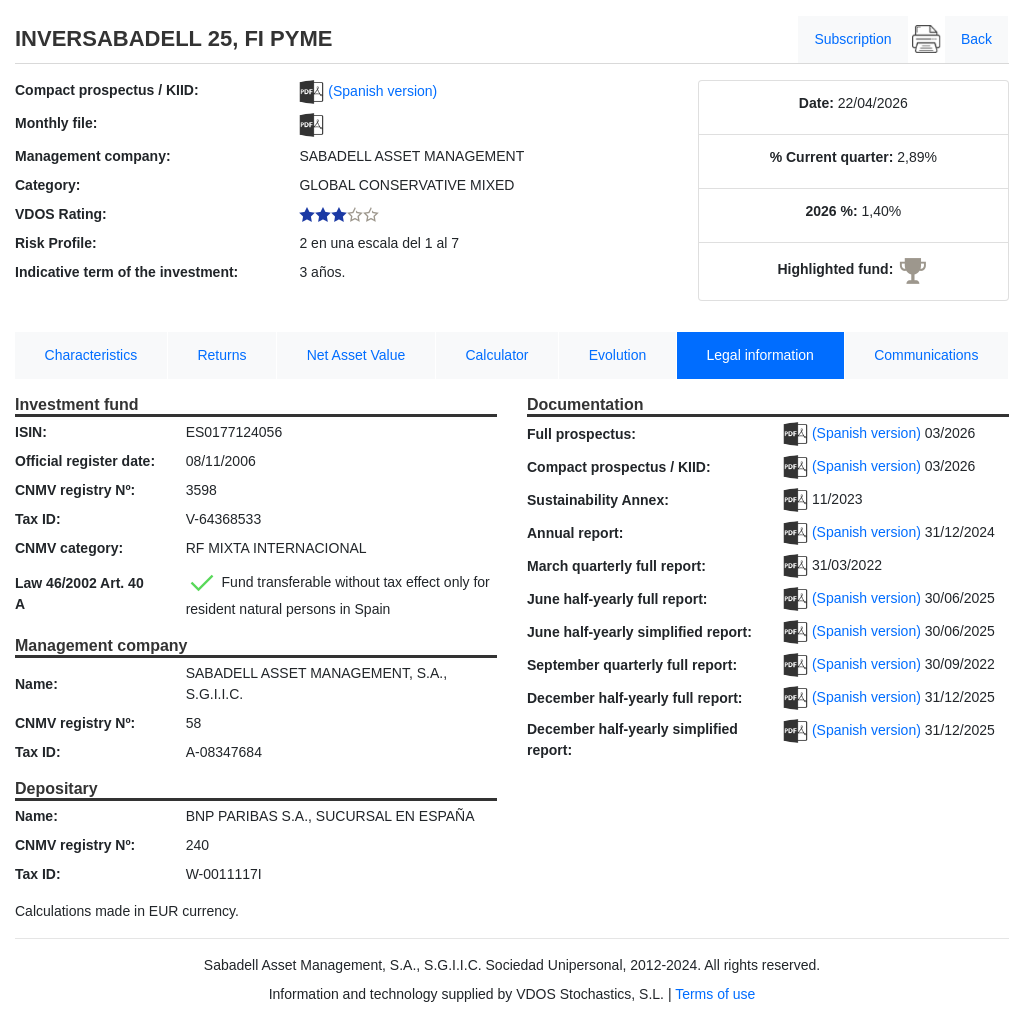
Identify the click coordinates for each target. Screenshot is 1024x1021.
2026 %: (831, 211)
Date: (816, 103)
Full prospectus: (581, 434)
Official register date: (85, 461)
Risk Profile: (56, 243)
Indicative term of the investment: (126, 272)
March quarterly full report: (616, 566)
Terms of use (715, 994)
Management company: (93, 156)
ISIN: (31, 432)
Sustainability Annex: (598, 500)
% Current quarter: (832, 157)
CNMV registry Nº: (75, 490)
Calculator (496, 355)
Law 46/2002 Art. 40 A (79, 593)
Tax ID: (38, 519)
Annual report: (575, 533)
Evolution (618, 355)
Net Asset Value (356, 355)
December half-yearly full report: (635, 698)
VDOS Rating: (61, 214)
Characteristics (91, 355)
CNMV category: (69, 548)
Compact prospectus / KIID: (107, 90)
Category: (47, 185)
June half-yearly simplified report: (639, 632)
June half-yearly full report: (617, 599)
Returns (221, 355)
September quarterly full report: (632, 665)
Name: (36, 684)
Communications (926, 355)
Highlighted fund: (835, 269)
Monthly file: (56, 123)
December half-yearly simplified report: (632, 739)
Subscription (852, 39)
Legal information (760, 355)
